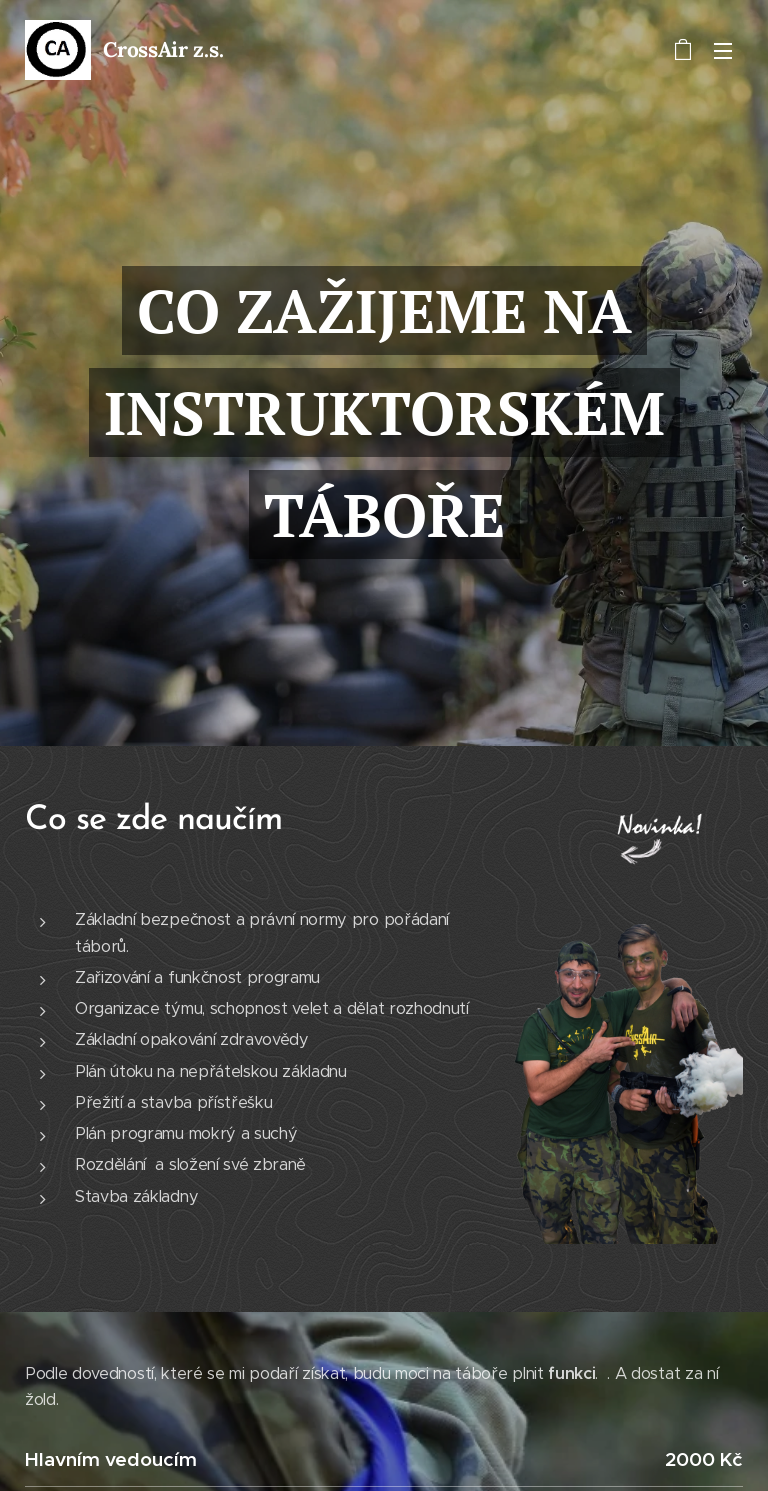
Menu (723, 51)
